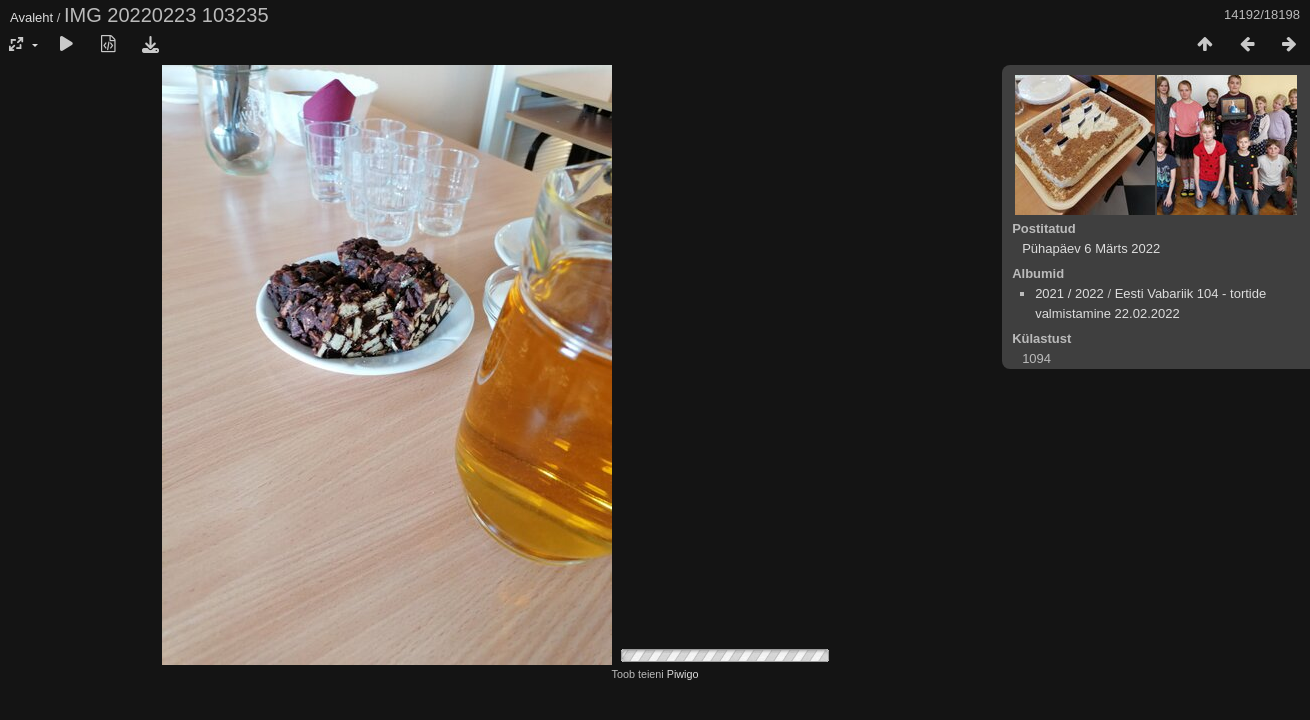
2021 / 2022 (1069, 293)
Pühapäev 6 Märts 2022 (1091, 248)
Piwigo (683, 674)
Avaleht (31, 17)
